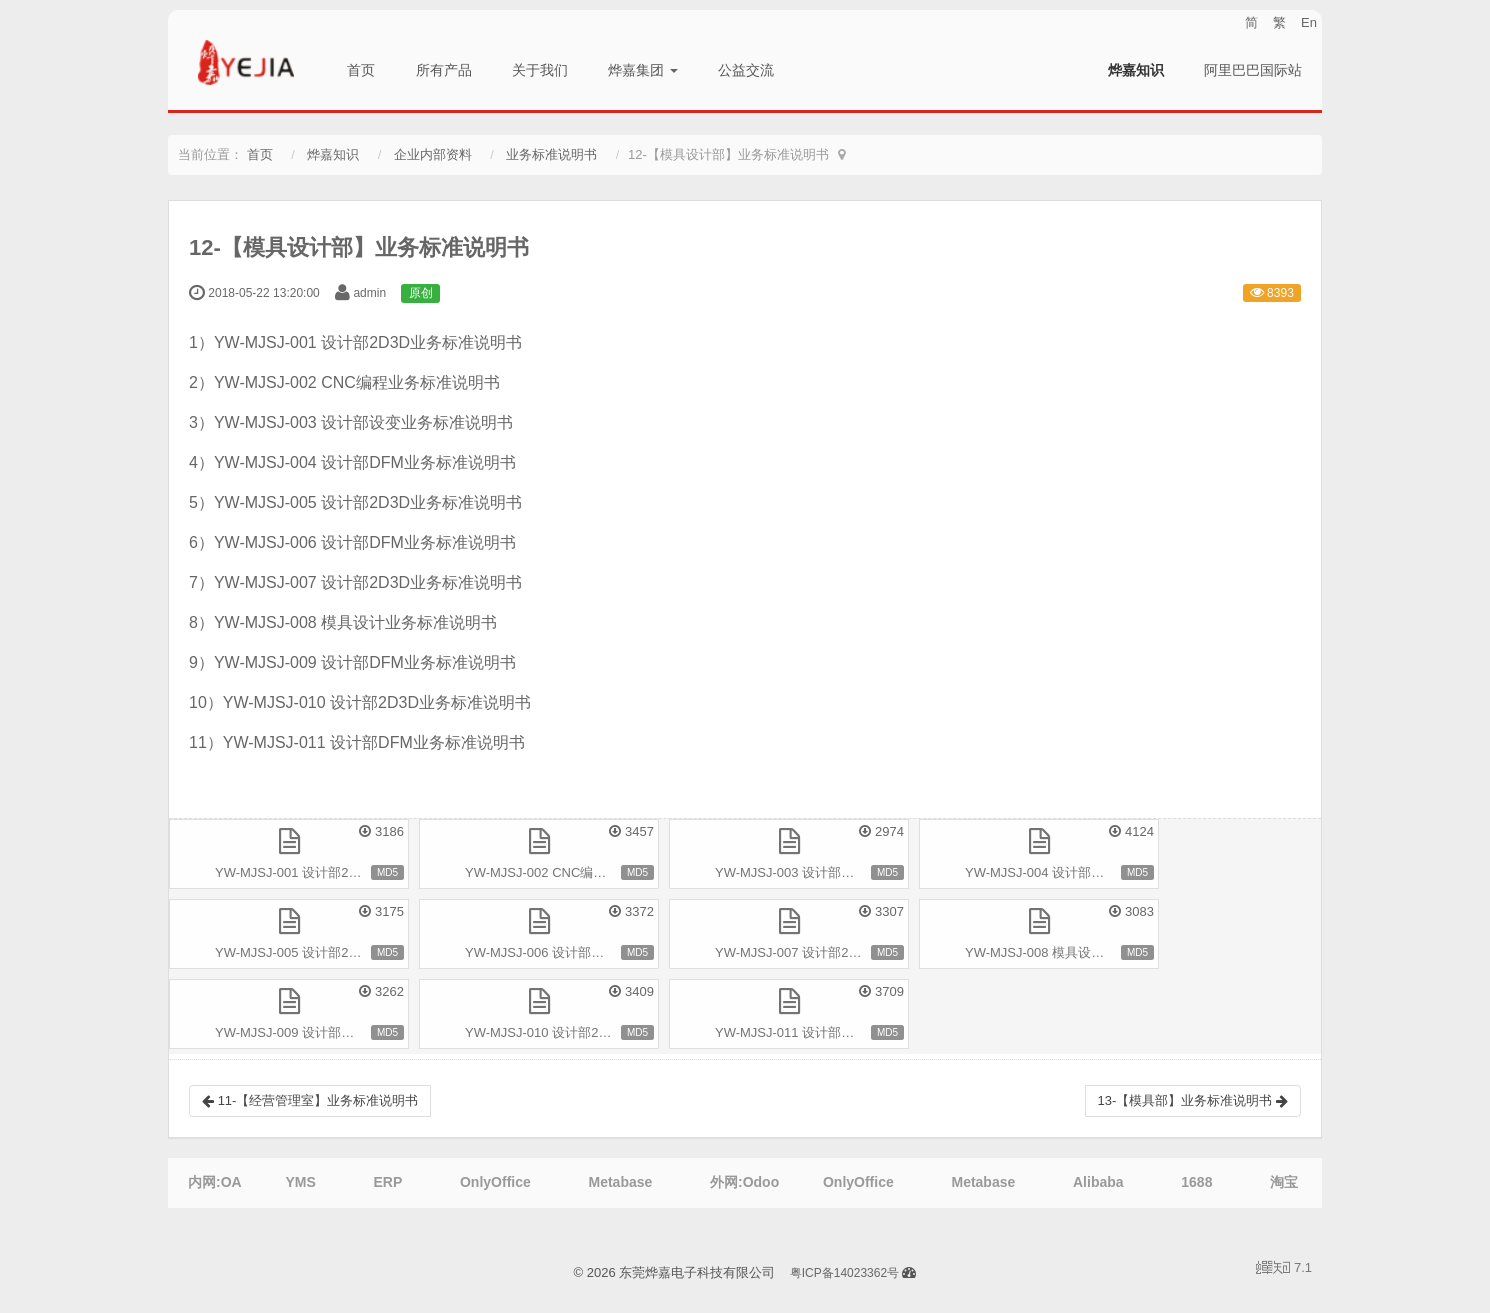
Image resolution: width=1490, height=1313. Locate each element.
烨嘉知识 (1136, 70)
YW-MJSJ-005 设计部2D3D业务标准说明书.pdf (312, 952)
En (1309, 22)
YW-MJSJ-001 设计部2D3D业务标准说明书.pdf (312, 872)
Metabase (620, 1182)
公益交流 (746, 70)
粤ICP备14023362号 (844, 1273)
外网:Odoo (744, 1182)
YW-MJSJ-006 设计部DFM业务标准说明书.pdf (562, 952)
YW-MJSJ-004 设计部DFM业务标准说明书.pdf (1062, 872)
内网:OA (215, 1182)
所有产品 (444, 70)
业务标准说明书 (551, 154)
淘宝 (1284, 1182)
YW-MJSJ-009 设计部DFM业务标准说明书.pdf (312, 1032)
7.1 (1284, 1269)
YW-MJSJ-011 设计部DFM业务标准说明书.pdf (812, 1032)
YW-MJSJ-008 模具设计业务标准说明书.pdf (1062, 952)
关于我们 (540, 70)
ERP (387, 1182)
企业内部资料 (433, 154)
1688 (1196, 1182)
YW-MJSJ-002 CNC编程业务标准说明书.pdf (562, 872)
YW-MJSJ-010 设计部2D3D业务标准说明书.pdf (562, 1032)
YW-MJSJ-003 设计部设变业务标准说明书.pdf (812, 872)
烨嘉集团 (643, 70)
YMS (300, 1182)
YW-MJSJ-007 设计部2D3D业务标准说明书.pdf (812, 952)
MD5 (387, 872)
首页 (361, 70)
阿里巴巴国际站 (1253, 70)
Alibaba (1098, 1182)
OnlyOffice (495, 1182)
